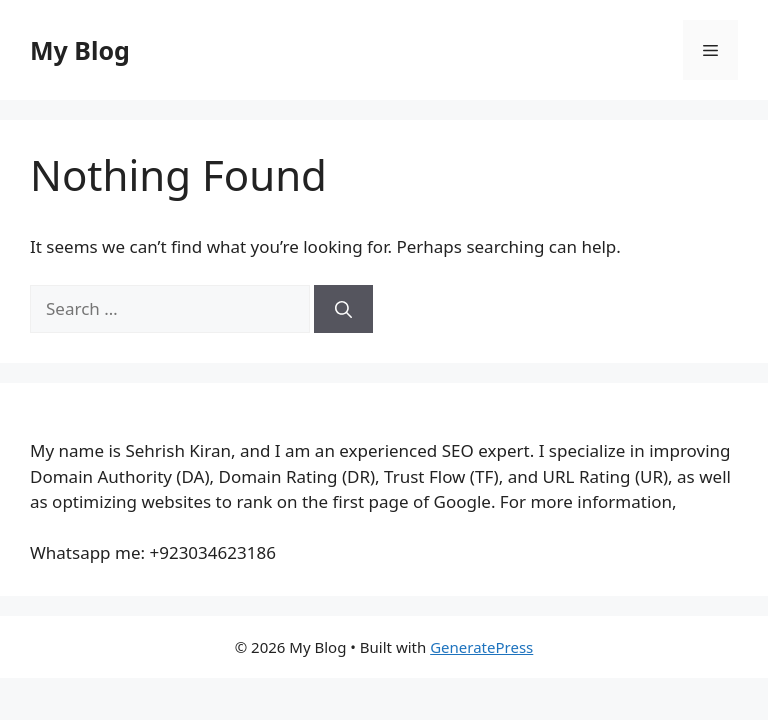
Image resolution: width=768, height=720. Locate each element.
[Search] (343, 309)
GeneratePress (481, 647)
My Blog (80, 50)
